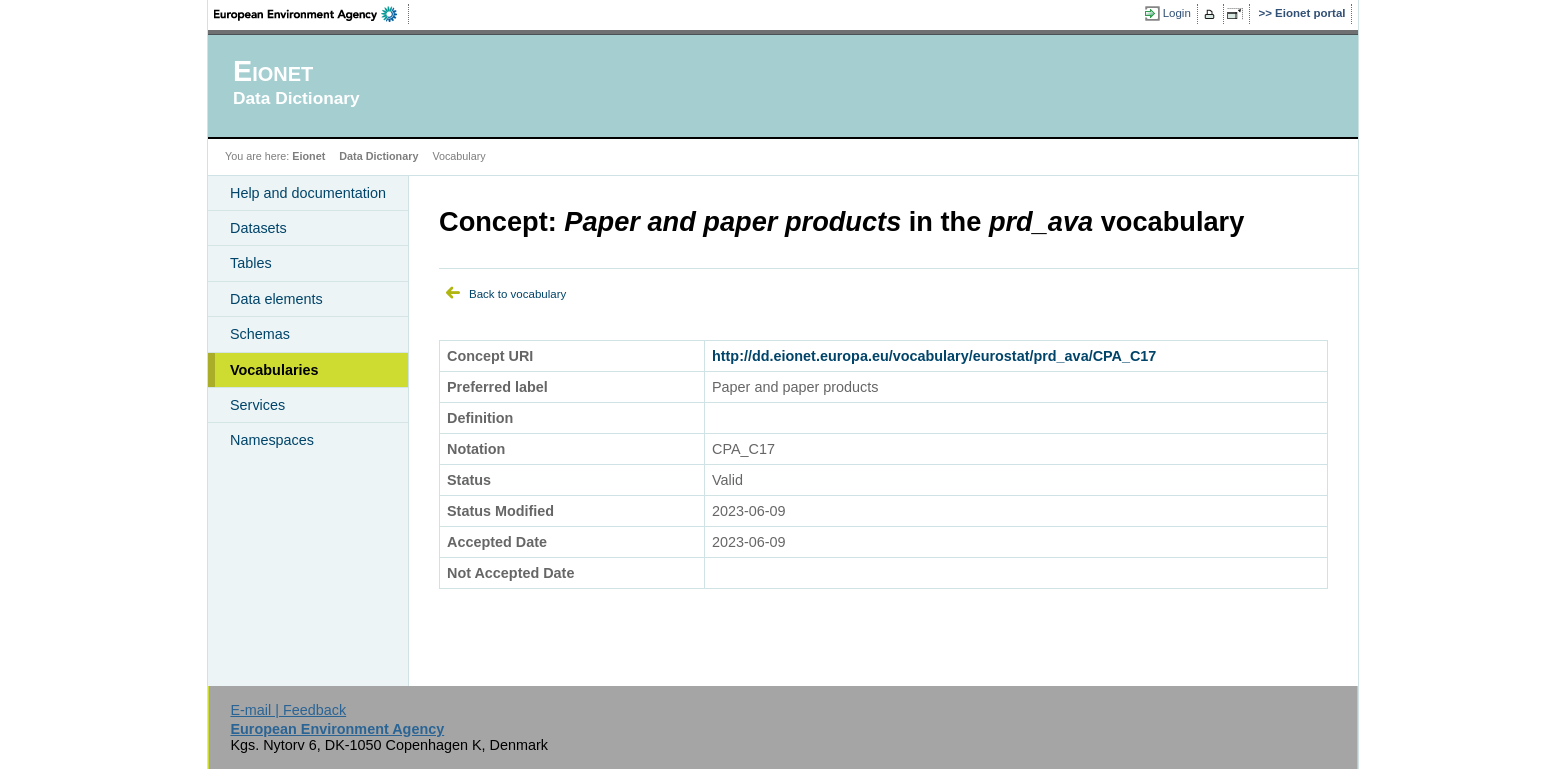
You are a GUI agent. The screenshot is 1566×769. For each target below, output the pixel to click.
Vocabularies (274, 370)
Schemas (260, 334)
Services (257, 405)
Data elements (276, 299)
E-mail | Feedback (288, 710)
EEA (312, 14)
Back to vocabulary (517, 294)
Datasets (258, 228)
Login (1177, 13)
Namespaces (272, 440)
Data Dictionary (378, 156)
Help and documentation (308, 193)
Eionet (308, 156)
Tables (251, 263)
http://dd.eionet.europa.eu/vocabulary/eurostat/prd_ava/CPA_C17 (934, 356)
